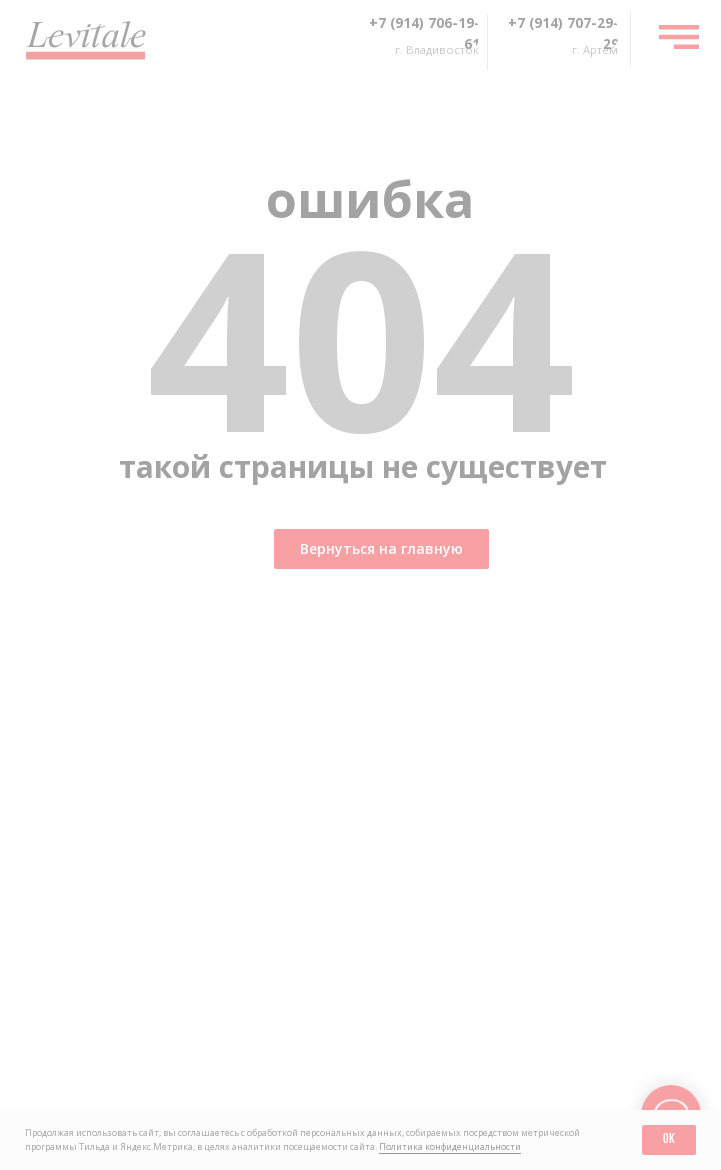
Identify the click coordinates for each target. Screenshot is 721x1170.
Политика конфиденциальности (450, 1146)
